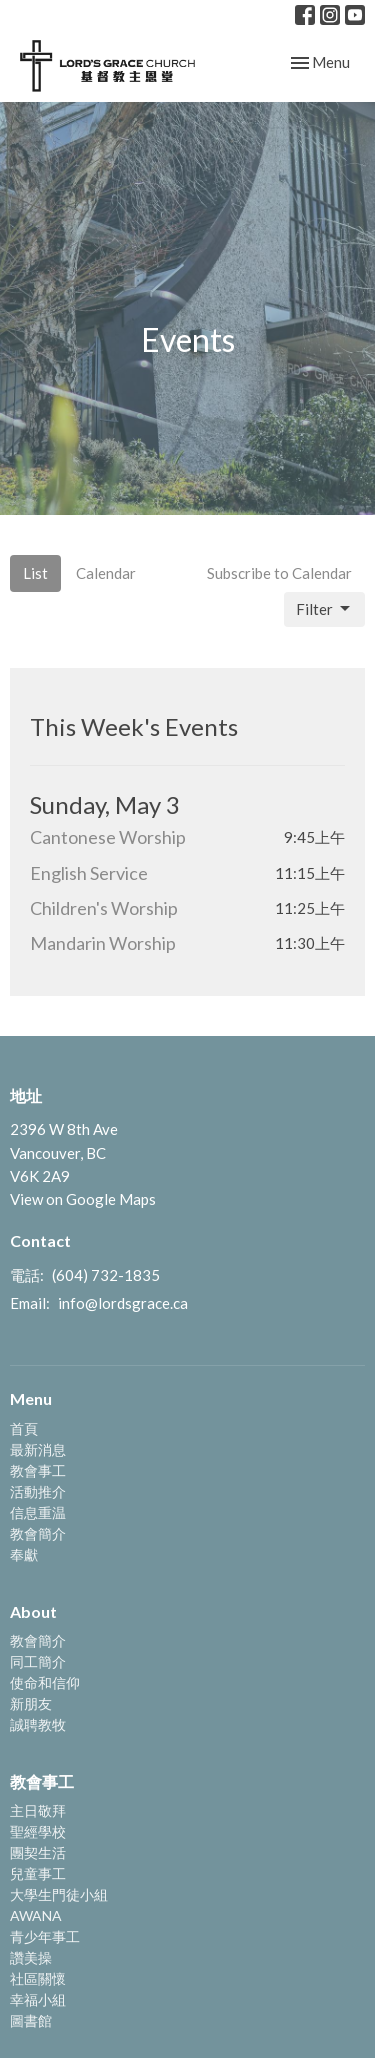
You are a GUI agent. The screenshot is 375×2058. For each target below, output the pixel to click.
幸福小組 (38, 1999)
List (35, 573)
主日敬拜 (38, 1810)
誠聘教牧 (38, 1724)
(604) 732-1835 (106, 1275)
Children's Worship (104, 908)
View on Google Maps (83, 1199)
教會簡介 (38, 1533)
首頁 (24, 1428)
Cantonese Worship (108, 837)
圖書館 (31, 2020)
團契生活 (38, 1852)
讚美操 (31, 1957)
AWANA (36, 1915)
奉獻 (24, 1554)
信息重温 (38, 1512)
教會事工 (38, 1470)
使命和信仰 (45, 1682)
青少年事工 (45, 1936)
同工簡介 (38, 1661)
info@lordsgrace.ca (123, 1303)
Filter (324, 609)
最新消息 (38, 1449)
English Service (89, 873)
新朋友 (31, 1703)
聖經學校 (38, 1831)
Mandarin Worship (103, 943)
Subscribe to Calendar (279, 573)
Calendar (106, 573)
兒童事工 (38, 1873)
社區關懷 (38, 1978)
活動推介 (38, 1491)
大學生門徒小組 (59, 1894)
